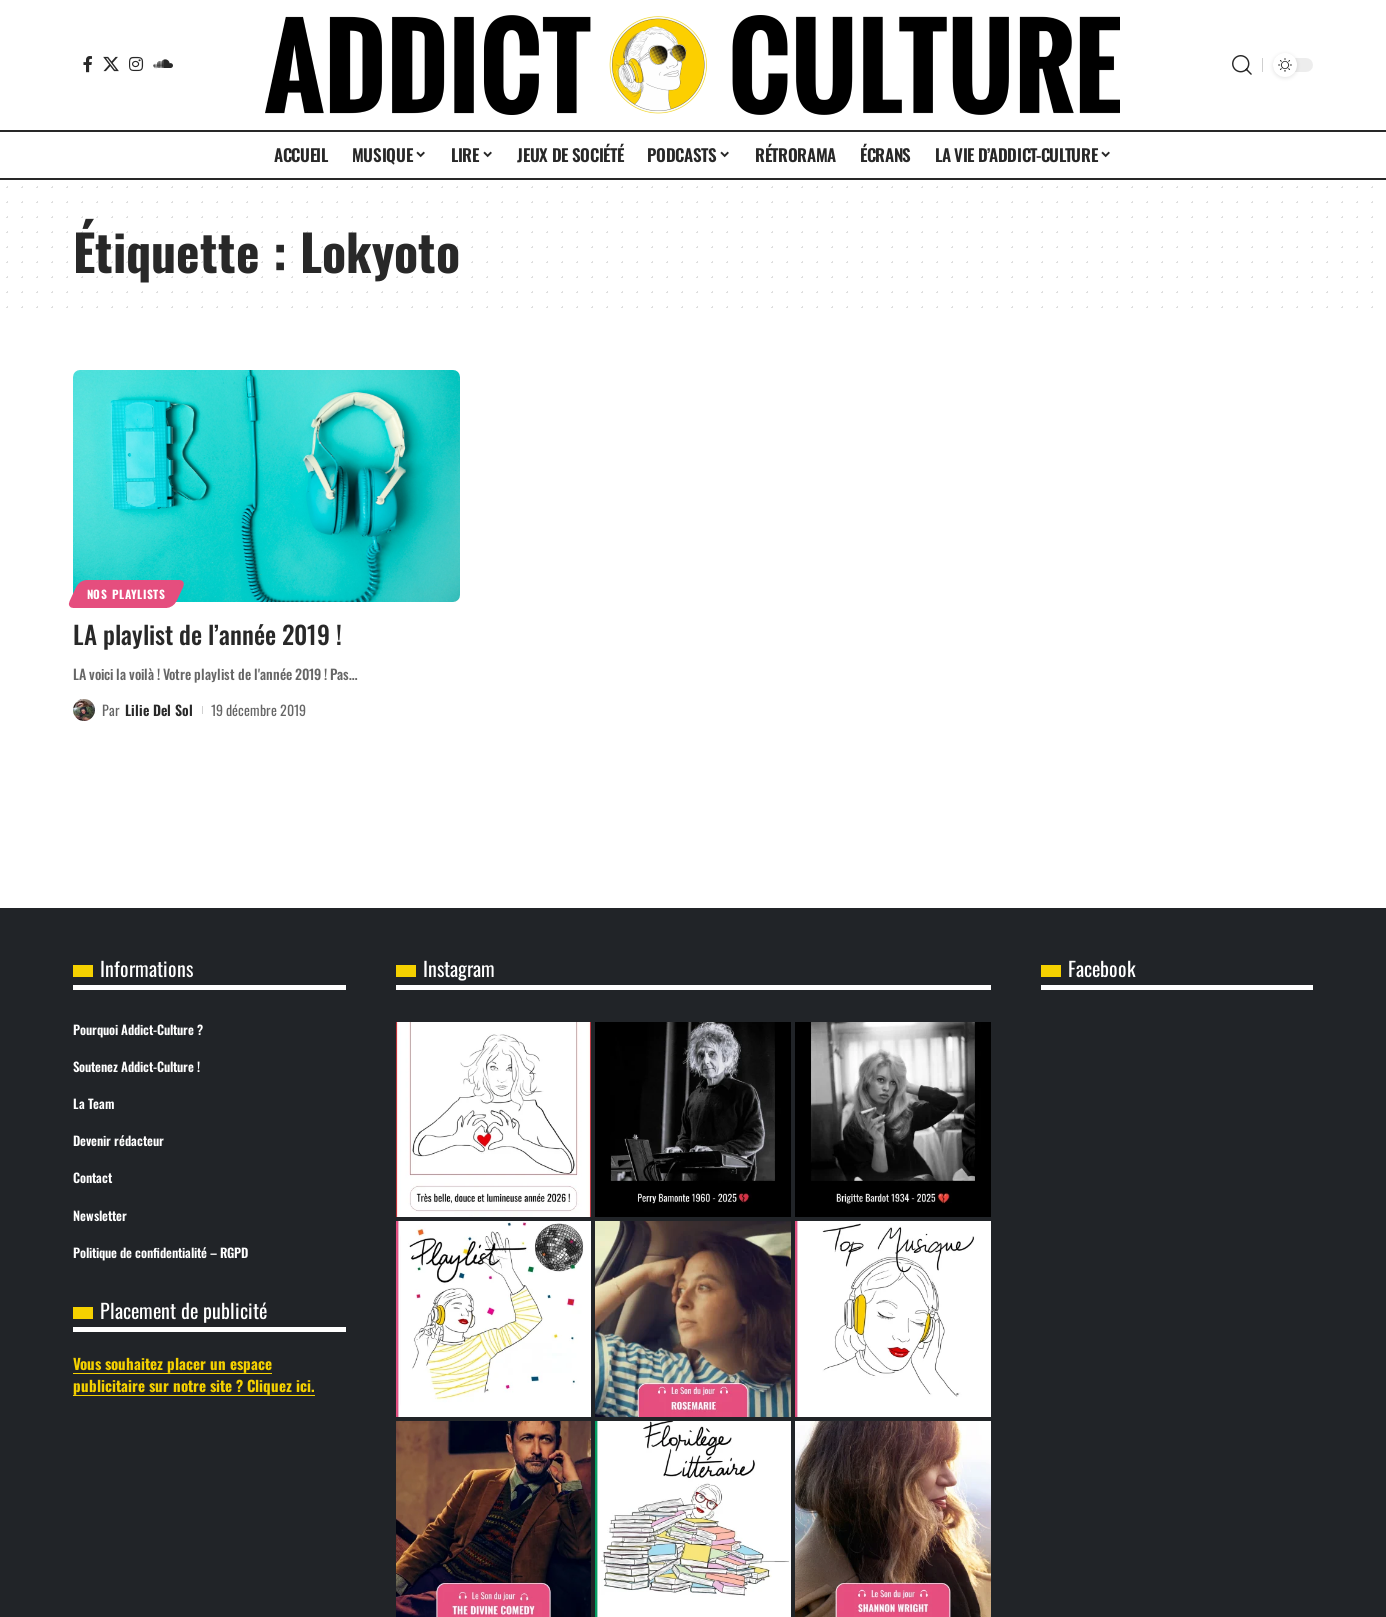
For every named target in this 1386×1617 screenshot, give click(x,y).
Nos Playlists (126, 593)
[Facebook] (88, 64)
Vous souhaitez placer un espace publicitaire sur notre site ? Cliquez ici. (194, 1374)
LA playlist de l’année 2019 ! (207, 633)
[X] (111, 64)
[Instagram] (136, 64)
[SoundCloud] (163, 64)
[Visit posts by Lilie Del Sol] (84, 710)
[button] (1242, 65)
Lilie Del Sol (159, 709)
